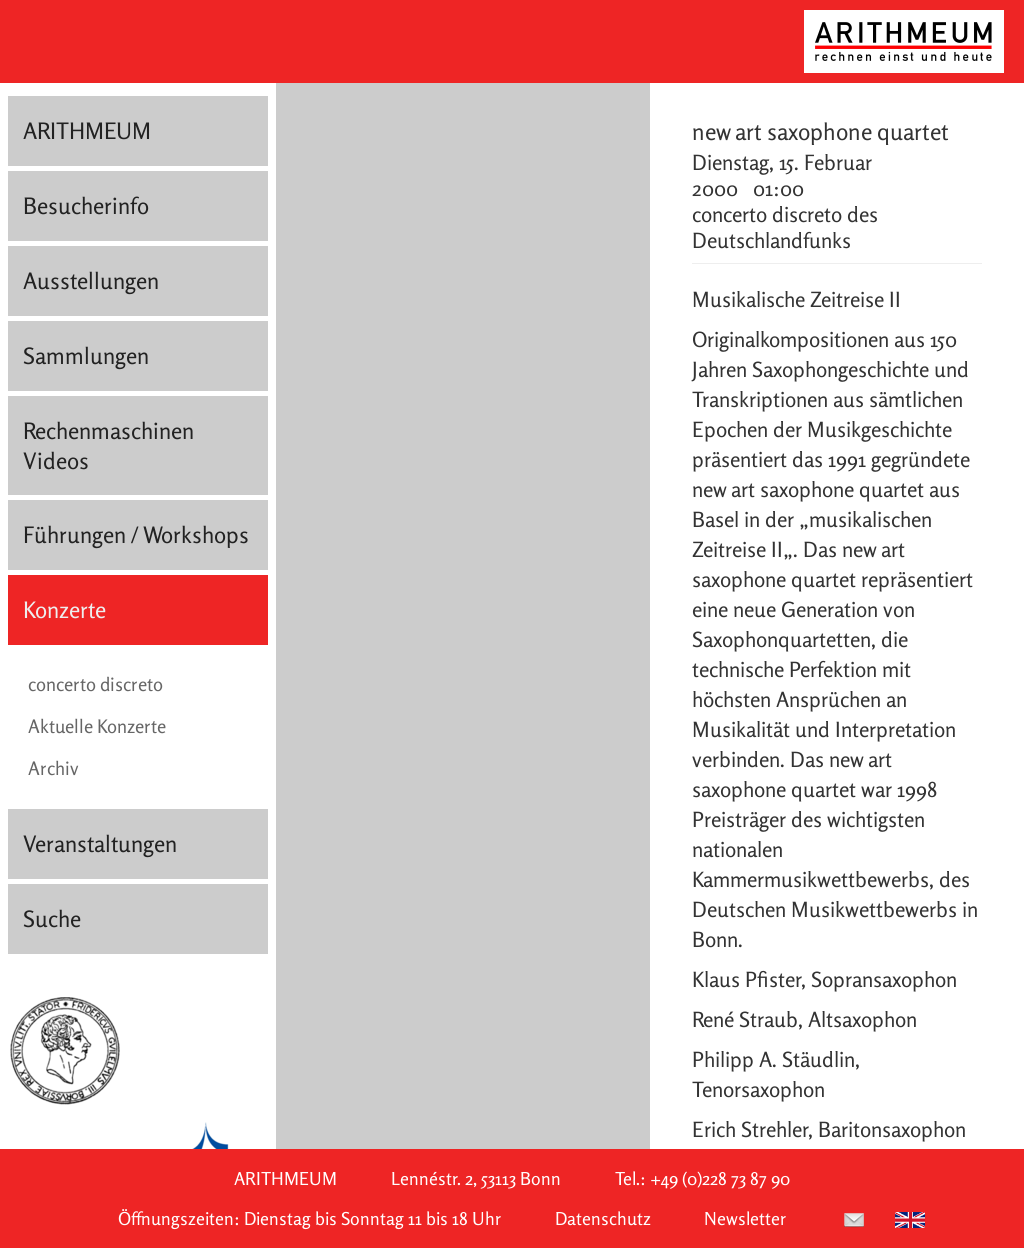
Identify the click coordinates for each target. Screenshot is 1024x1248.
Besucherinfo (86, 205)
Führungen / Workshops (136, 534)
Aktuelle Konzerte (97, 726)
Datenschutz (603, 1218)
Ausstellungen (91, 280)
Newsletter (745, 1218)
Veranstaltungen (100, 843)
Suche (52, 918)
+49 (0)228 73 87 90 (720, 1178)
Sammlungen (86, 355)
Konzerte (64, 609)
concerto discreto (95, 684)
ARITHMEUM (87, 130)
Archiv (53, 768)
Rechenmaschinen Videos (108, 445)
